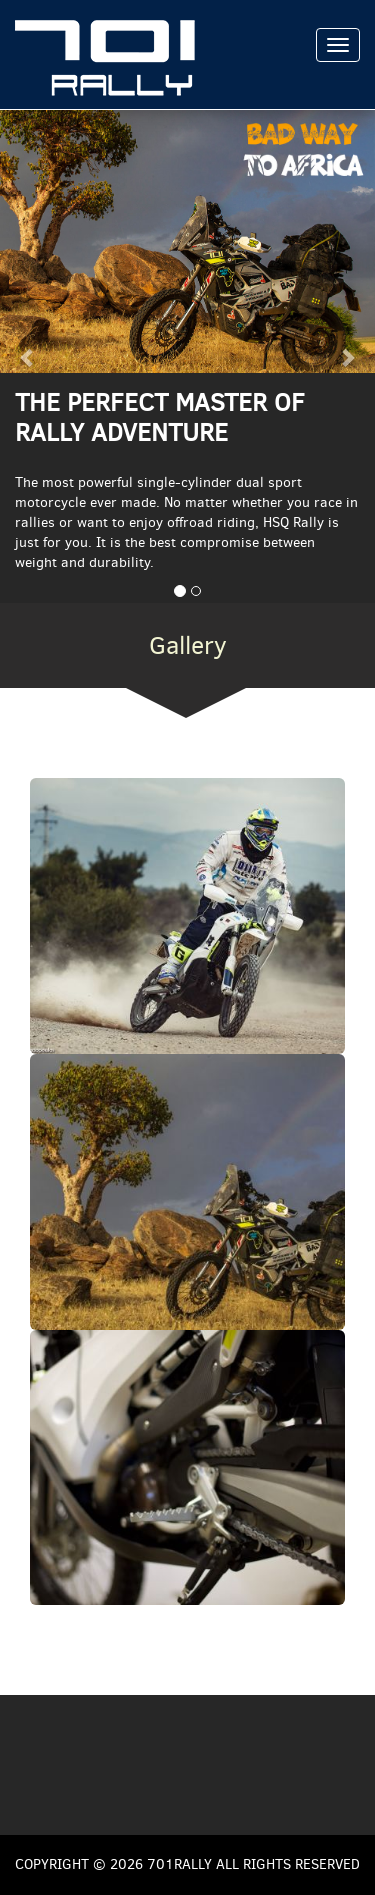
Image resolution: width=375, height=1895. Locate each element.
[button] (28, 356)
